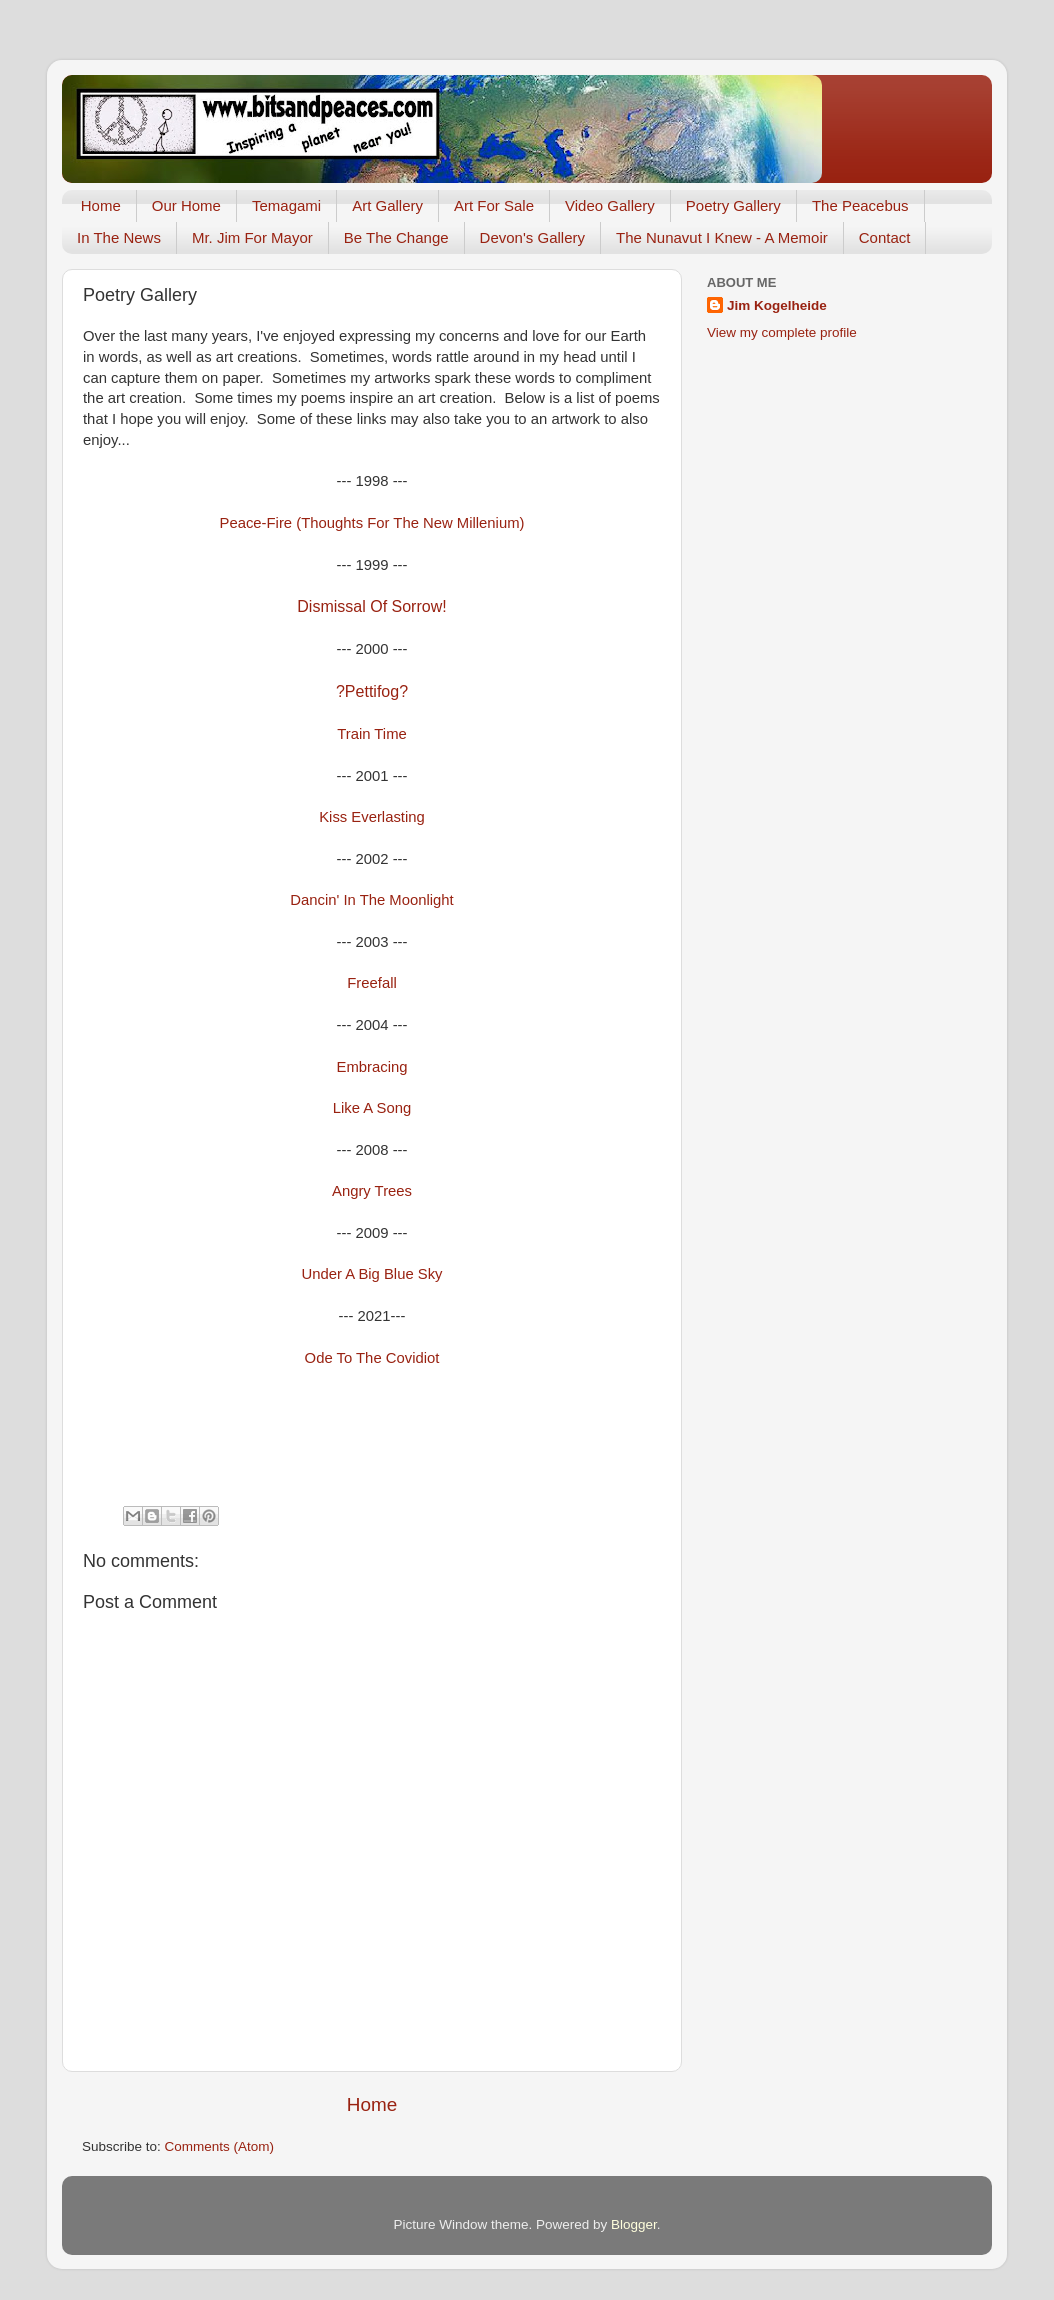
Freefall (372, 983)
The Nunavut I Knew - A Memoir (722, 237)
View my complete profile (782, 332)
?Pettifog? (372, 691)
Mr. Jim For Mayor (252, 237)
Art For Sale (494, 205)
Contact (885, 237)
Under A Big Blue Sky (371, 1274)
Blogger (634, 2224)
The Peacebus (860, 205)
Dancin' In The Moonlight (371, 900)
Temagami (286, 205)
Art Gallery (387, 205)
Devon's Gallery (532, 237)
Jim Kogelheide (777, 305)
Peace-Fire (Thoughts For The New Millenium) (372, 523)
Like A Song (372, 1108)
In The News (119, 237)
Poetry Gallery (733, 205)
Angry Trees (372, 1191)
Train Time (372, 734)
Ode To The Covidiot (372, 1358)
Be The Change (396, 237)
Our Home (186, 205)
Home (101, 205)
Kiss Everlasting (372, 817)
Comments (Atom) (220, 2146)
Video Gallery (610, 205)
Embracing (372, 1067)
